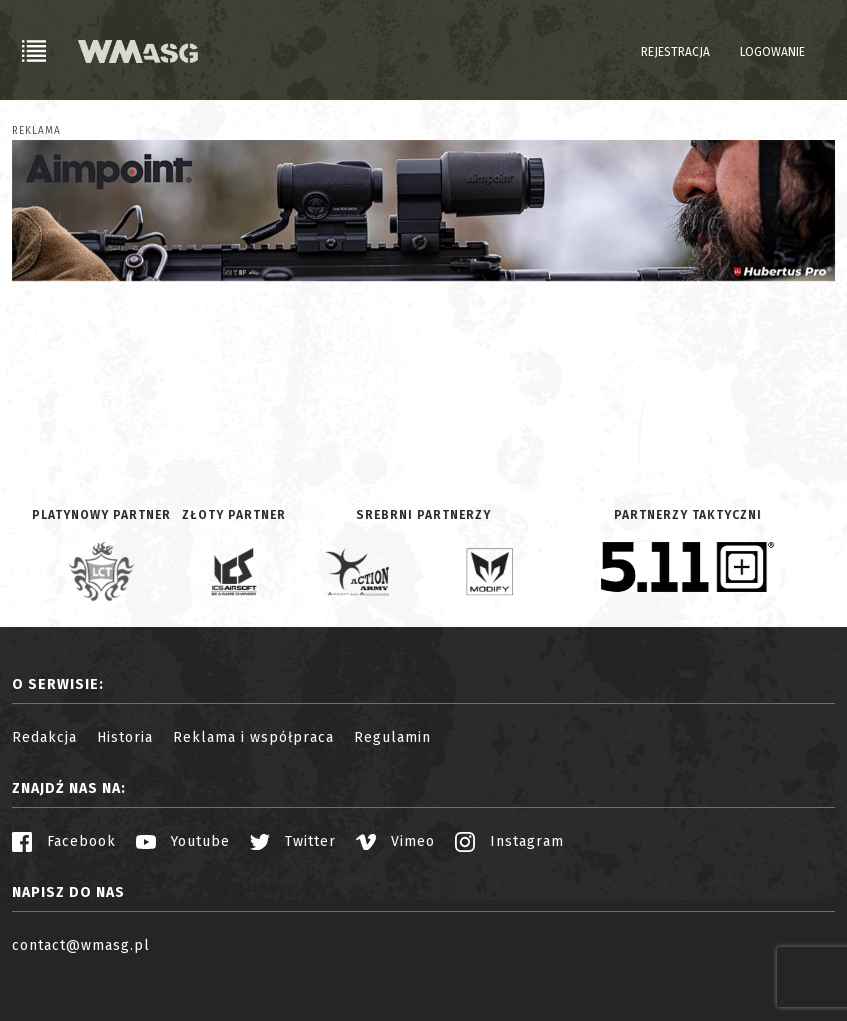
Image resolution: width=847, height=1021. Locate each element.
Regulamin (392, 737)
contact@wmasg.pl (81, 945)
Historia (125, 737)
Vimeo (395, 841)
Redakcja (44, 737)
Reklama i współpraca (253, 737)
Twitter (293, 841)
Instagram (509, 841)
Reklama (36, 131)
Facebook (64, 841)
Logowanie (772, 52)
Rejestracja (675, 52)
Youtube (183, 841)
